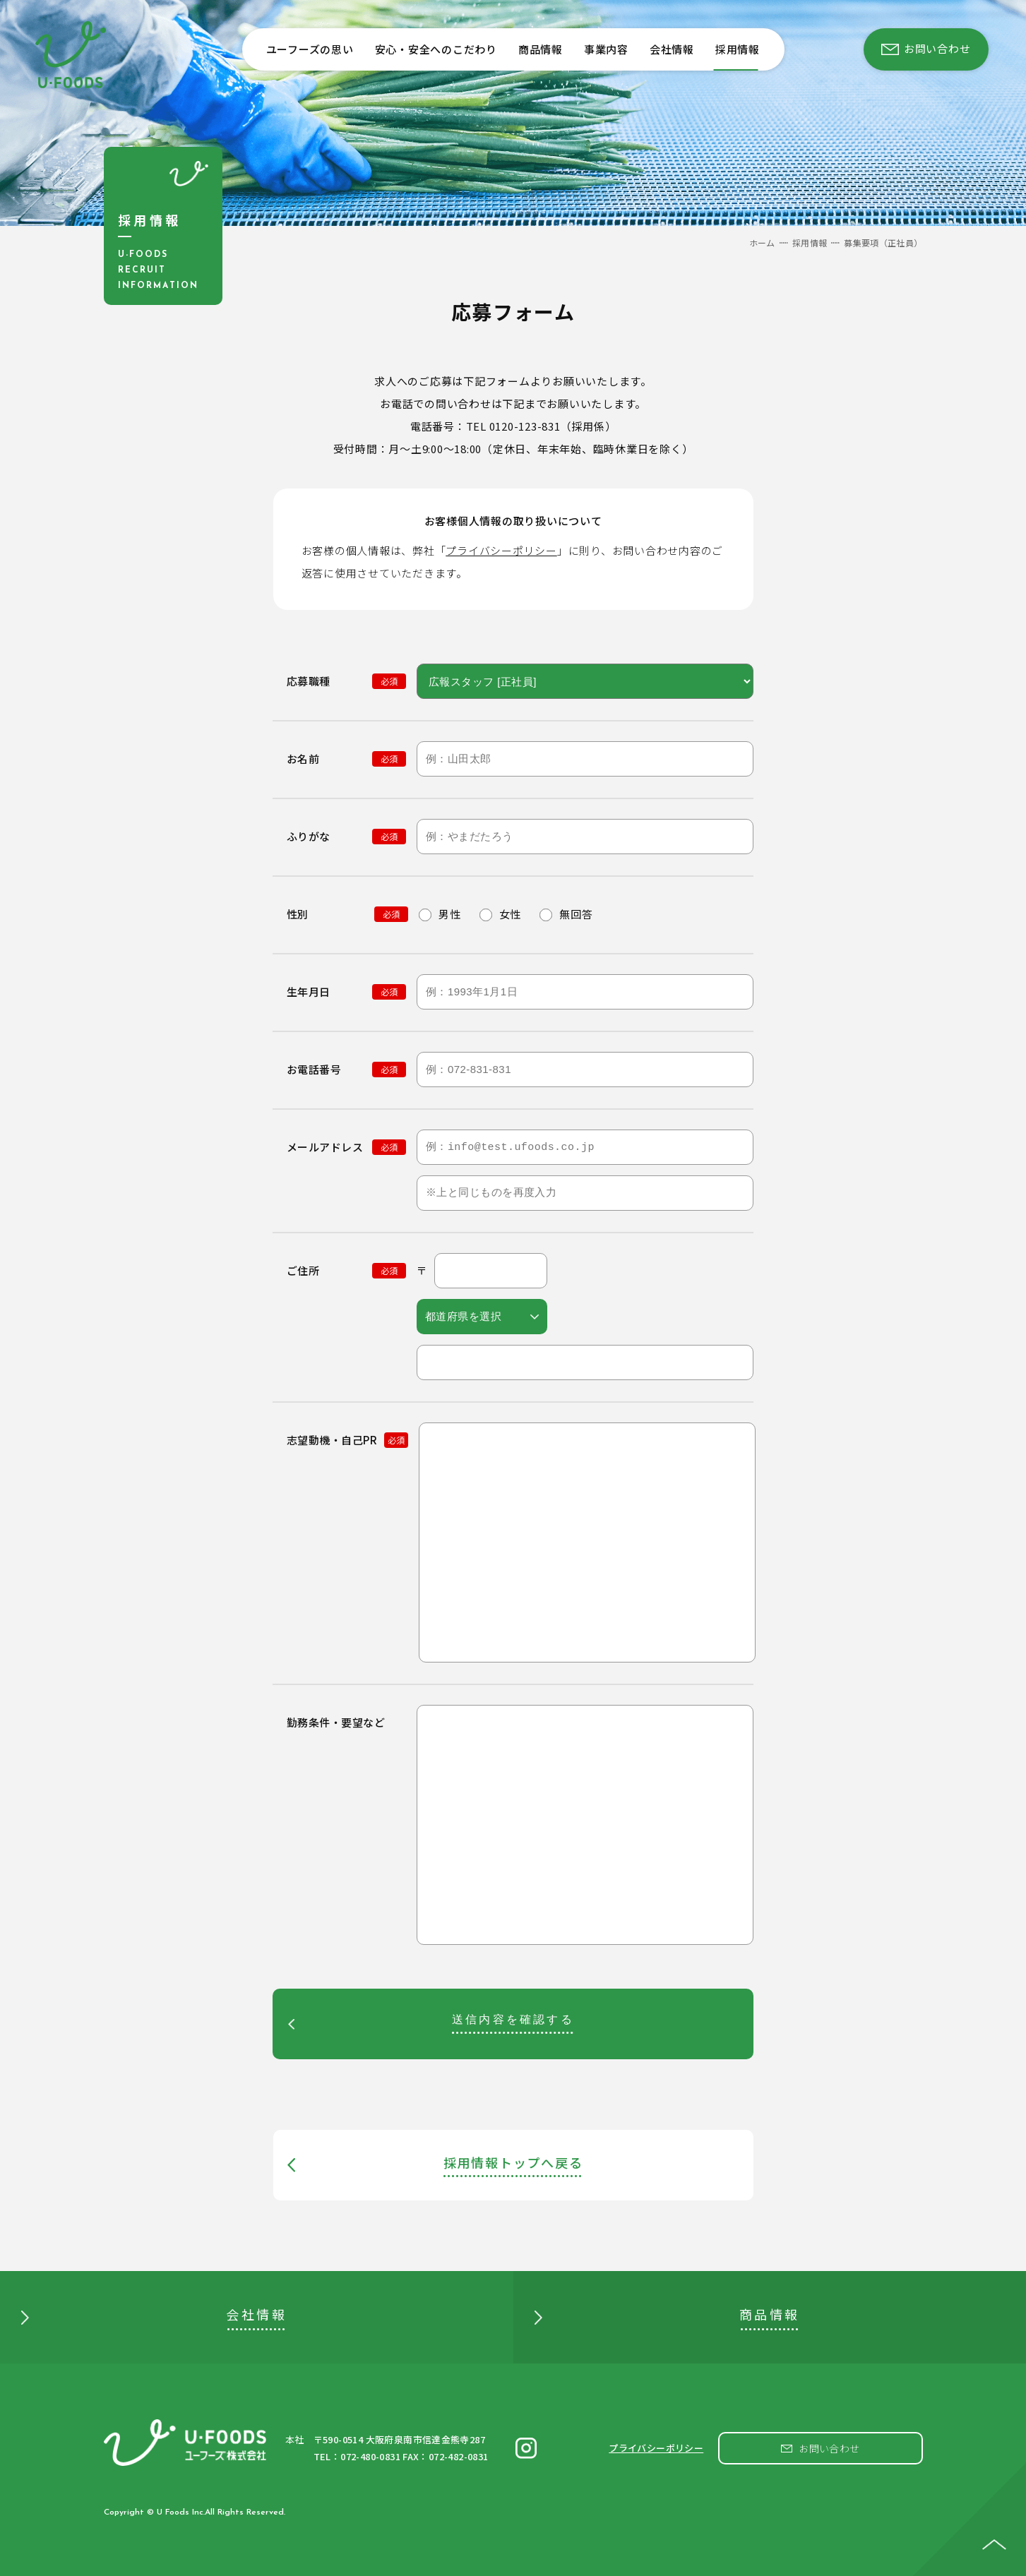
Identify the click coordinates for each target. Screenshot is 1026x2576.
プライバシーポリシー (501, 550)
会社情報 (672, 49)
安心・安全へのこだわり (436, 49)
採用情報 (737, 49)
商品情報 (540, 49)
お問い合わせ (829, 2448)
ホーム (762, 242)
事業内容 (606, 49)
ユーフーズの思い (310, 49)
